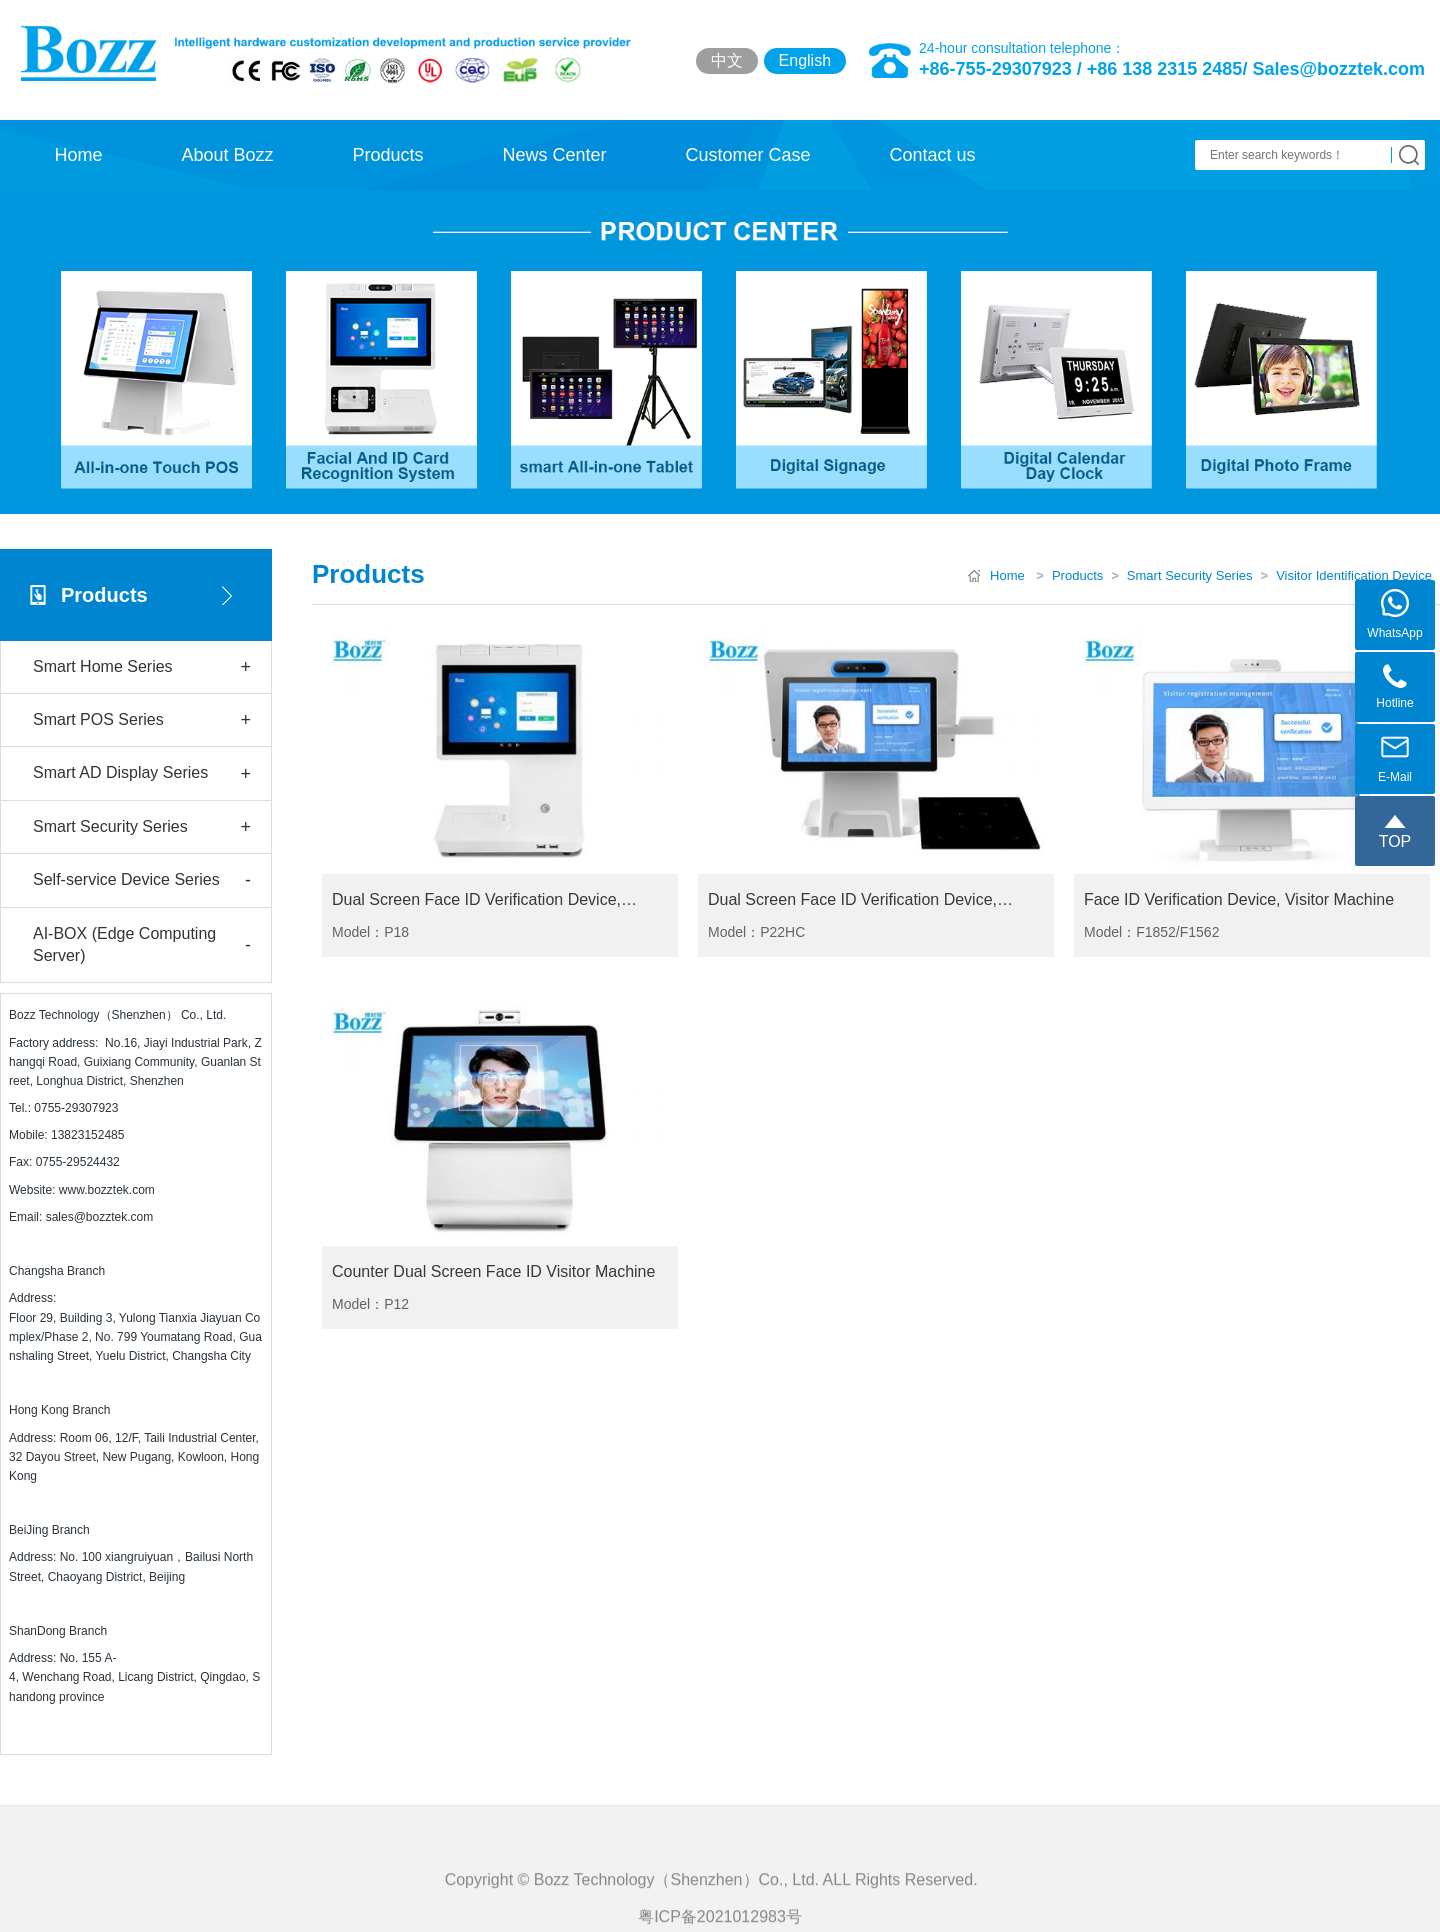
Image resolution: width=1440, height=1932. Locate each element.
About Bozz (227, 155)
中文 (727, 60)
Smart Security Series (142, 827)
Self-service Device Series (142, 880)
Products (387, 155)
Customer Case (747, 155)
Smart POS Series (142, 720)
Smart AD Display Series (142, 774)
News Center (554, 155)
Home (78, 155)
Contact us (932, 155)
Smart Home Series (142, 667)
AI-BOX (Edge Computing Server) (142, 944)
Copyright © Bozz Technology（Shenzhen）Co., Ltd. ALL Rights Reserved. (720, 1906)
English (805, 60)
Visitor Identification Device (1354, 575)
